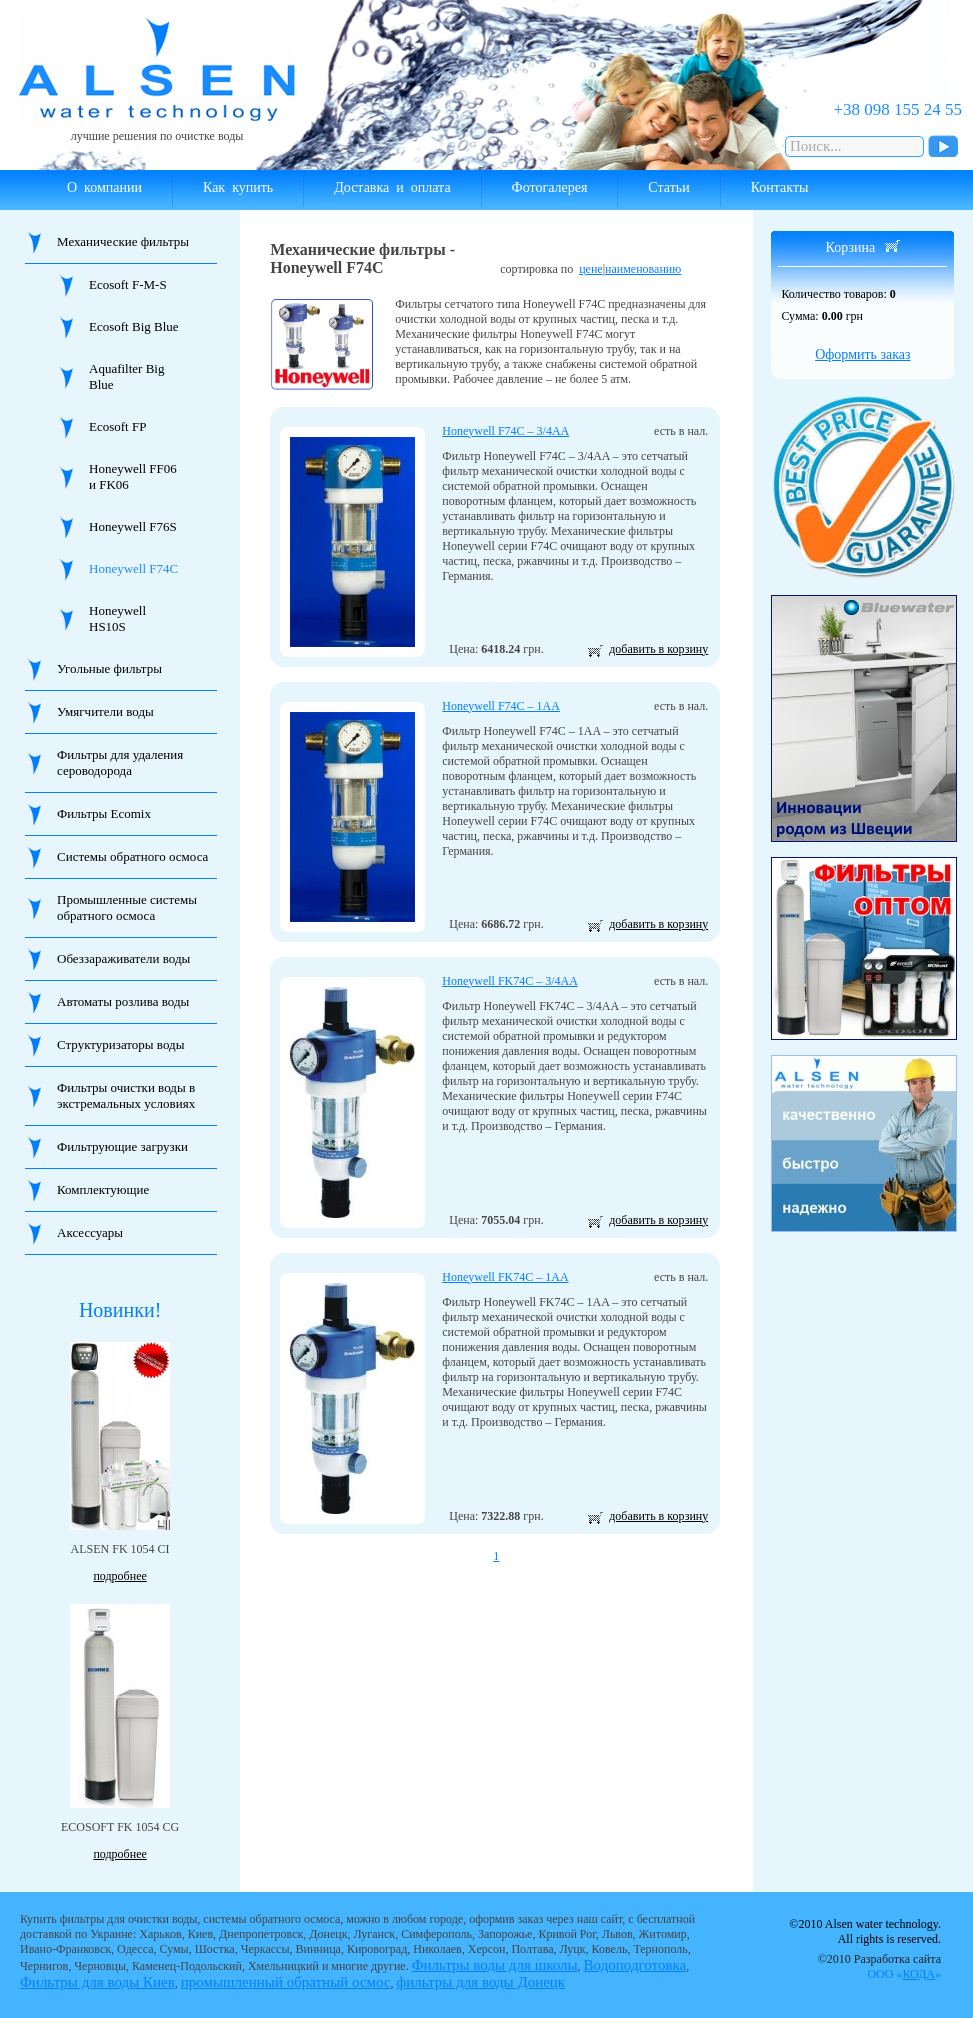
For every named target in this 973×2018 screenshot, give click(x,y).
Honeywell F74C (133, 568)
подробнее (119, 1576)
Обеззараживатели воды (123, 958)
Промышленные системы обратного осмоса (127, 907)
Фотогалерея (550, 187)
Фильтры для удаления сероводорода (120, 762)
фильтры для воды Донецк (481, 1982)
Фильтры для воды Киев (97, 1982)
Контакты (780, 187)
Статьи (668, 187)
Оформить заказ (862, 354)
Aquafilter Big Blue (126, 376)
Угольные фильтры (109, 668)
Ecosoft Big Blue (134, 326)
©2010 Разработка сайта (879, 1966)
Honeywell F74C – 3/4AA (505, 431)
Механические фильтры (123, 241)
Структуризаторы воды (120, 1044)
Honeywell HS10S (117, 618)
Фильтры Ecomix (104, 813)
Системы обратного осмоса (132, 856)
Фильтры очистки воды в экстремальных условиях (126, 1095)
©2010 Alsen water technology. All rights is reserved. (865, 1931)
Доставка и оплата (392, 187)
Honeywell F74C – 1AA (501, 706)
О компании (104, 187)
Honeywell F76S (133, 526)
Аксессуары (90, 1232)
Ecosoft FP (117, 426)
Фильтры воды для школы (495, 1965)
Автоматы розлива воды (123, 1001)
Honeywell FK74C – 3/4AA (510, 981)
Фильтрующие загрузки (122, 1146)
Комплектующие (103, 1189)
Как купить (238, 187)
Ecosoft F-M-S (128, 284)
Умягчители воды (105, 711)
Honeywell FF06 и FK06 (133, 476)
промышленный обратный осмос (286, 1982)
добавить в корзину (658, 649)
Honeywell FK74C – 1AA (505, 1277)
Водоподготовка (635, 1965)
